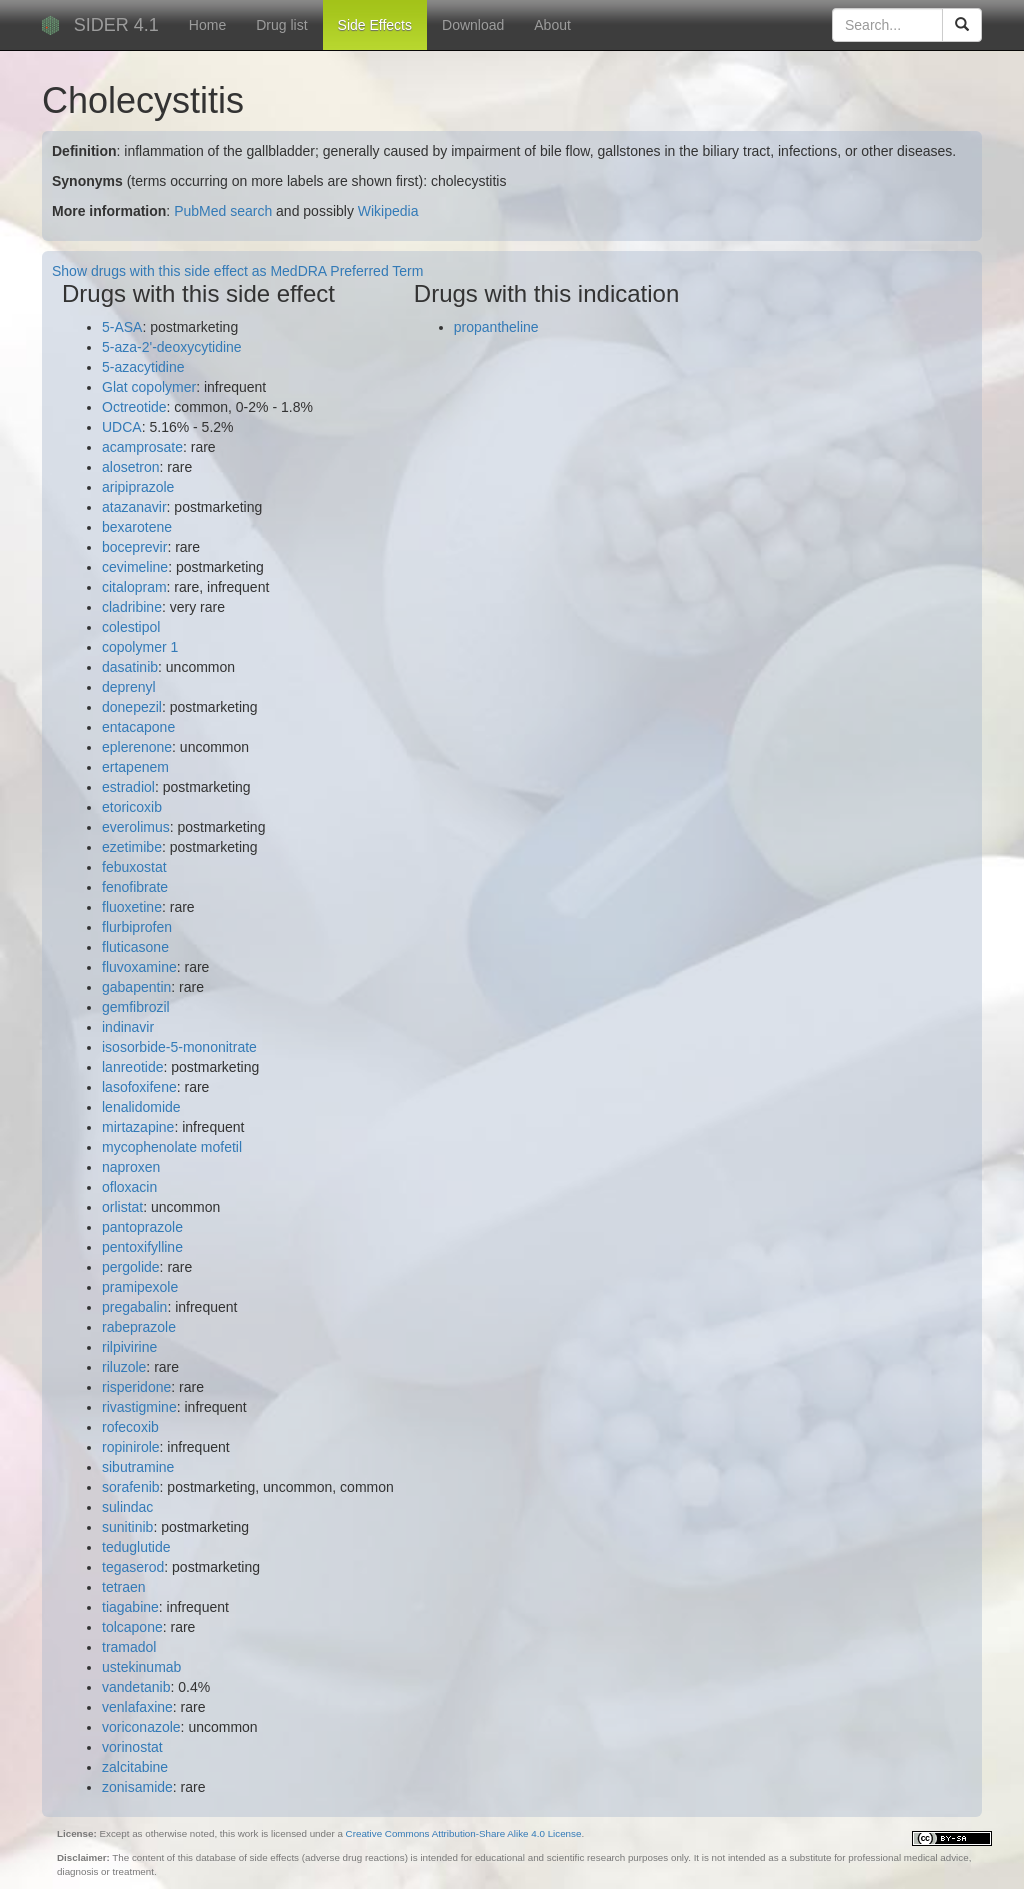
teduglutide (136, 1547)
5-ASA (122, 327)
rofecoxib (130, 1427)
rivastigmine (139, 1407)
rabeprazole (139, 1327)
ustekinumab (141, 1667)
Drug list (281, 25)
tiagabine (130, 1607)
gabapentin (136, 987)
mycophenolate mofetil (172, 1147)
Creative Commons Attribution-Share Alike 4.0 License (464, 1833)
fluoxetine (132, 907)
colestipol (131, 627)
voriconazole (141, 1727)
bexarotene (137, 527)
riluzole (124, 1367)
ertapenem (135, 767)
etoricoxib (132, 807)
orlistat (122, 1207)
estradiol (128, 787)
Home (207, 25)
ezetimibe (132, 847)
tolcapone (132, 1627)
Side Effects (375, 25)
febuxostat (134, 867)
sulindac (127, 1507)
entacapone (138, 727)
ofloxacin (129, 1187)
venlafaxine (137, 1707)
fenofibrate (135, 887)
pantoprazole (142, 1227)
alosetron (131, 467)
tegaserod (133, 1567)
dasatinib (130, 667)
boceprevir (134, 547)
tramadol (129, 1647)
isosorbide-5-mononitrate (179, 1047)
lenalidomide (141, 1107)
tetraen (124, 1587)
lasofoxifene (139, 1087)
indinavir (128, 1027)
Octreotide (134, 407)
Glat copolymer (149, 387)
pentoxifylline (142, 1247)
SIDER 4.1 (116, 25)
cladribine (132, 607)
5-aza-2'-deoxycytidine (172, 347)
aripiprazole (138, 487)
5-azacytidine (143, 367)
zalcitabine (135, 1767)
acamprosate (142, 447)
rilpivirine (129, 1347)
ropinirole (131, 1447)
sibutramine (138, 1467)
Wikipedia (388, 211)
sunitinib (127, 1527)
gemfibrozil (136, 1007)
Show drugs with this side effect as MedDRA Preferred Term (237, 271)
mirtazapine (138, 1127)
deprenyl (129, 687)
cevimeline (135, 567)
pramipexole (140, 1287)
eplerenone (137, 747)
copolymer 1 (140, 647)
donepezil (132, 707)
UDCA (122, 427)
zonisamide (137, 1787)
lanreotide (133, 1067)
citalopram (134, 587)
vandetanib (136, 1687)
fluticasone (135, 947)
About (552, 25)
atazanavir (134, 507)
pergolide (131, 1267)
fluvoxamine (139, 967)
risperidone (136, 1387)
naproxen (131, 1167)
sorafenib (131, 1487)
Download (473, 25)
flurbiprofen (137, 927)
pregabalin (134, 1307)
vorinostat (132, 1747)
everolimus (136, 827)
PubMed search (223, 211)
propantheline (496, 327)
